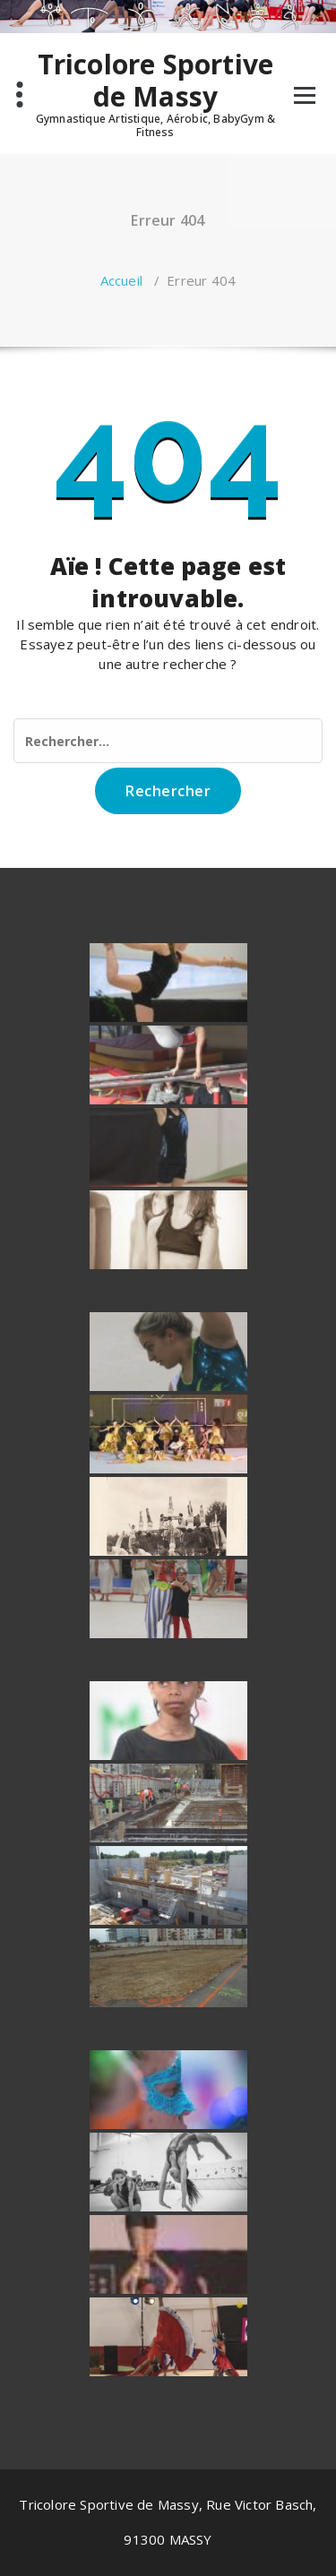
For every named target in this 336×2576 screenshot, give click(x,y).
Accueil (121, 280)
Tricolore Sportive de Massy (156, 80)
